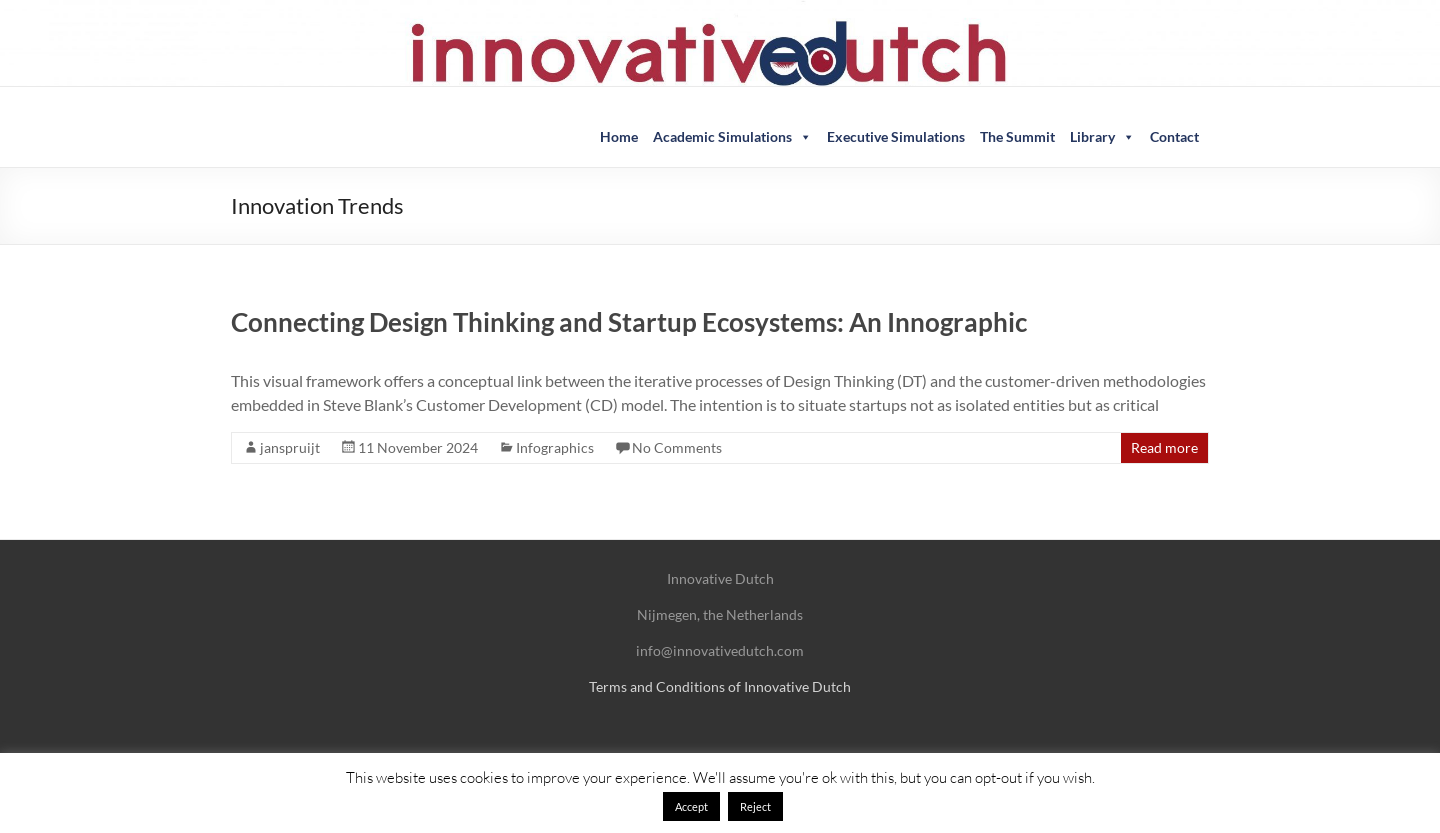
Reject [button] (755, 806)
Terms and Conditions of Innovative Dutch (720, 686)
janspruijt (290, 447)
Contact (1174, 136)
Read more (1164, 447)
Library (1102, 137)
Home (619, 136)
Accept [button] (691, 806)
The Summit (1017, 136)
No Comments (677, 447)
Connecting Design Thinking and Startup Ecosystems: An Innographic (629, 322)
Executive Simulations (896, 136)
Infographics (555, 447)
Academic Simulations (732, 137)
